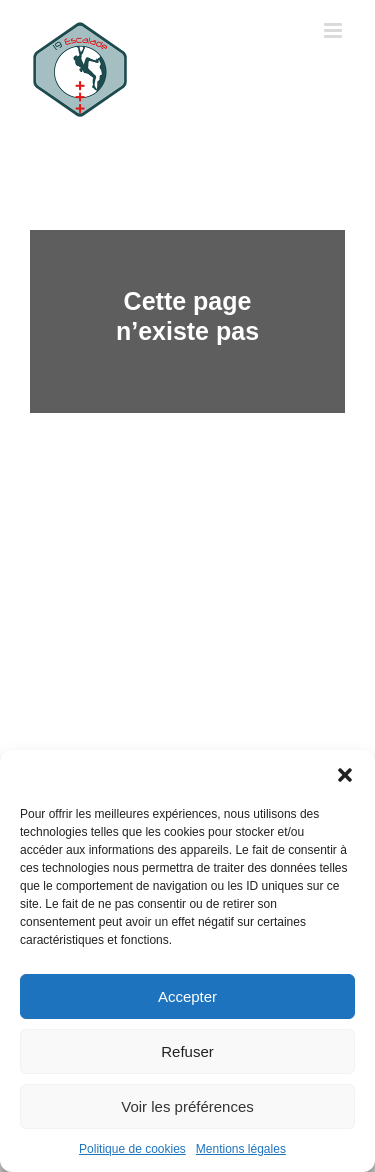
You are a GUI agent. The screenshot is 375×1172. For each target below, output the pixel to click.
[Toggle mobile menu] (334, 30)
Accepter (187, 996)
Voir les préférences (187, 1106)
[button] (345, 775)
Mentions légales (241, 1149)
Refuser (187, 1051)
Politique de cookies (132, 1149)
